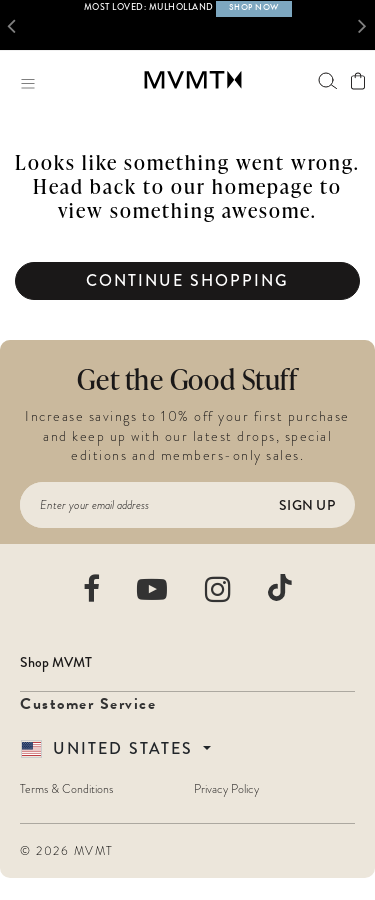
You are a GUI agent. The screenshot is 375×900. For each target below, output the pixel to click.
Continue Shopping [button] (187, 280)
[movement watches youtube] (153, 589)
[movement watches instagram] (219, 589)
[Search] (327, 80)
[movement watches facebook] (92, 589)
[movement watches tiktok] (280, 587)
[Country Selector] (116, 749)
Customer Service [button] (88, 704)
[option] (187, 25)
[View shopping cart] (357, 81)
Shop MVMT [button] (56, 662)
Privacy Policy (226, 789)
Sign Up (307, 505)
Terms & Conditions (66, 789)
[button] (15, 25)
